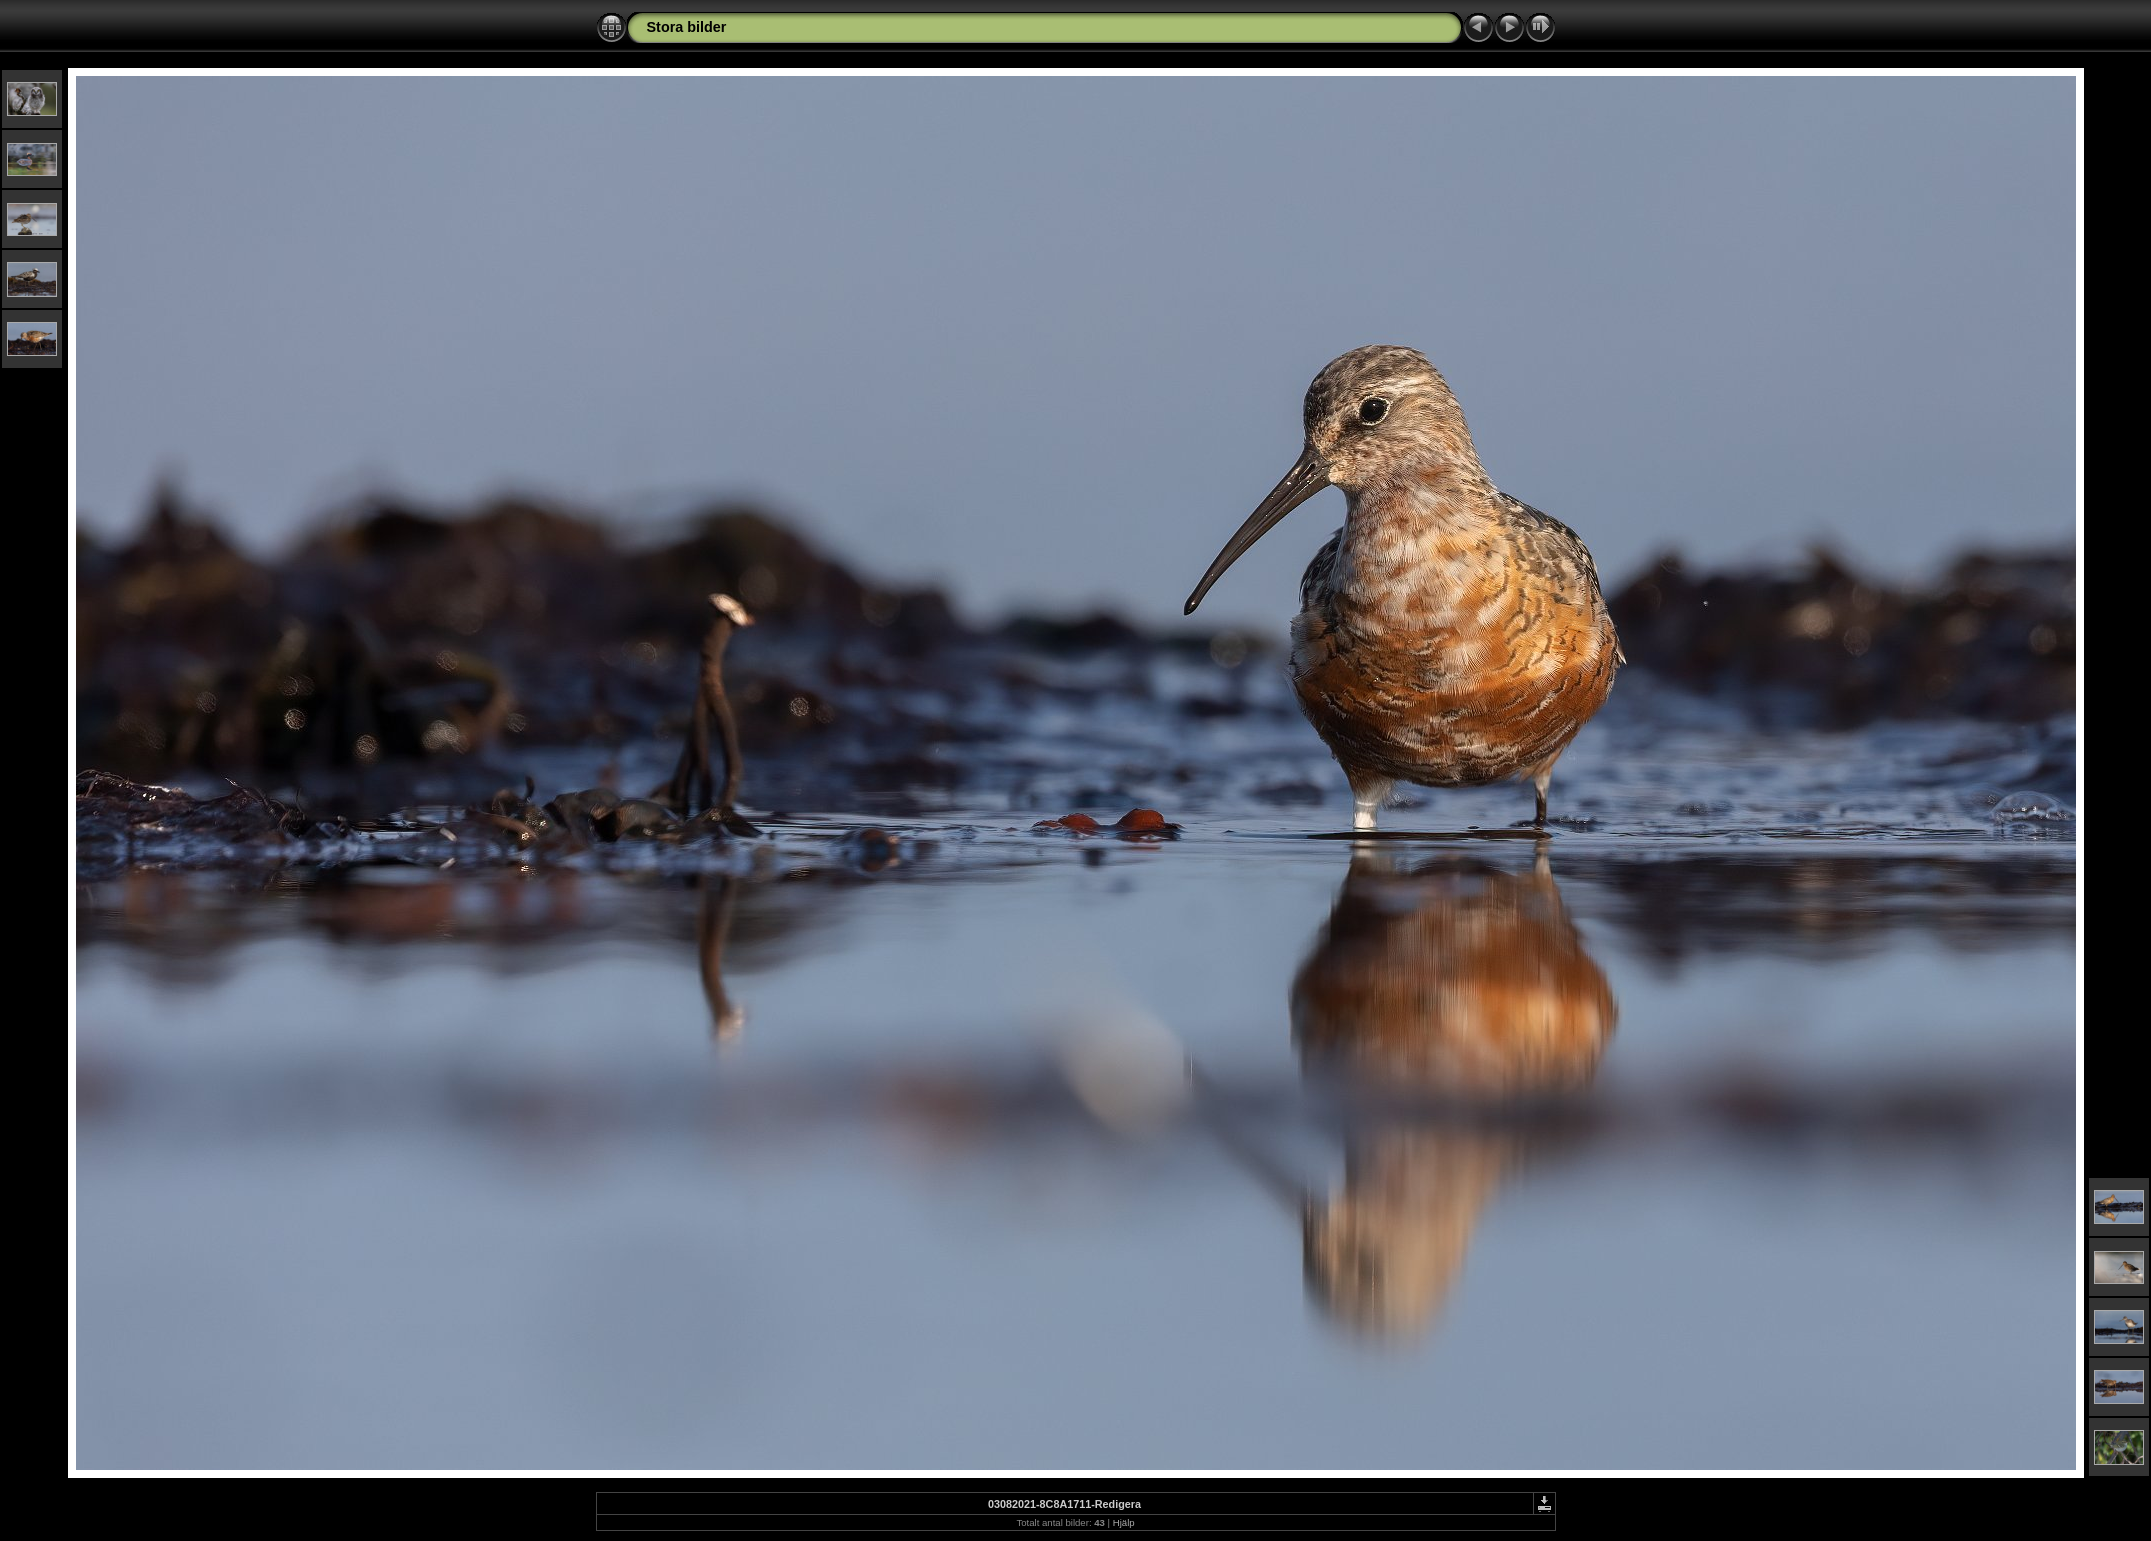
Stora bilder (687, 27)
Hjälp (1124, 1522)
